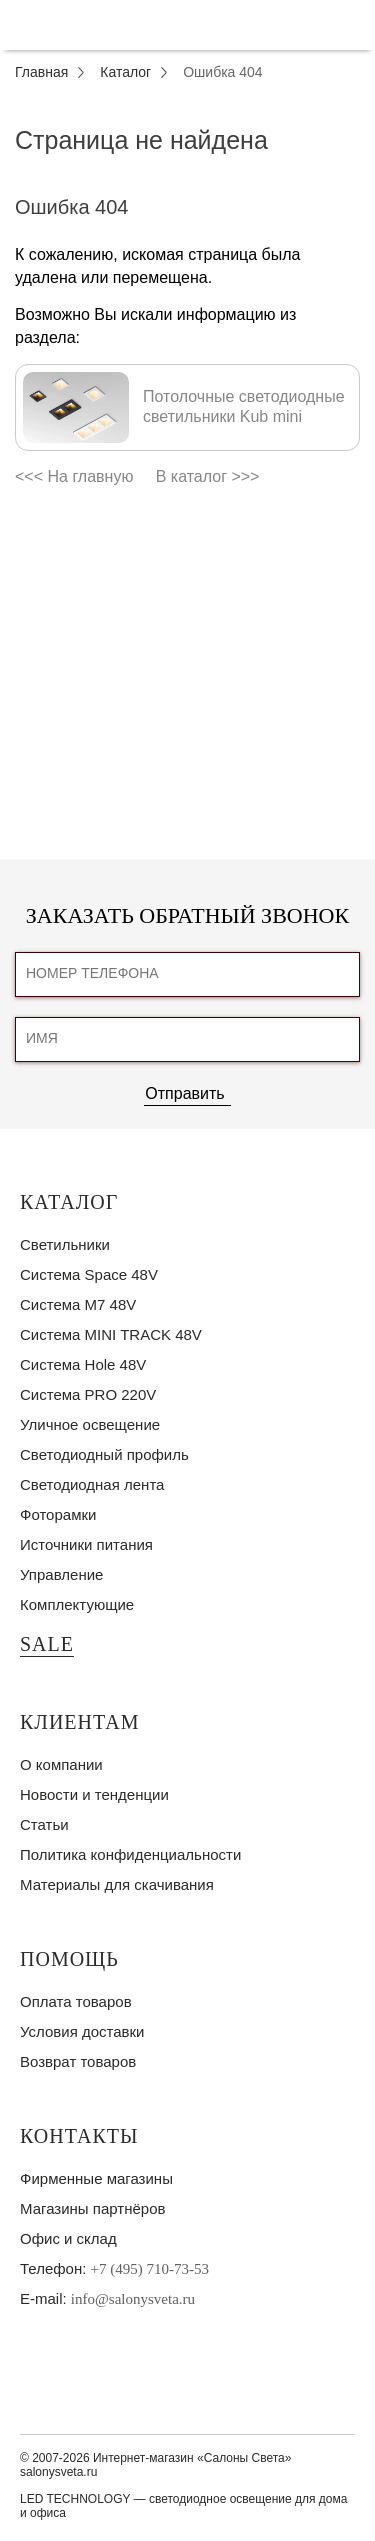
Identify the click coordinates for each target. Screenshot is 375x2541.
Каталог (69, 1202)
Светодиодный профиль (104, 1454)
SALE (47, 1644)
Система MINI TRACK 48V (111, 1334)
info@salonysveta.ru (133, 2299)
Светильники (65, 1244)
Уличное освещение (90, 1424)
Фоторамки (58, 1514)
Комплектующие (77, 1604)
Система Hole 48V (83, 1364)
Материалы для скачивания (117, 1884)
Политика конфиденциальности (130, 1854)
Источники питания (86, 1544)
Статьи (44, 1824)
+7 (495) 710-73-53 (150, 2269)
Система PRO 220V (88, 1394)
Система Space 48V (89, 1274)
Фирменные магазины (96, 2178)
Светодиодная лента (92, 1484)
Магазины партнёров (92, 2208)
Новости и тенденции (94, 1794)
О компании (61, 1764)
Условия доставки (82, 2031)
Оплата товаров (76, 2001)
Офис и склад (68, 2238)
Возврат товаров (78, 2061)
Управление (61, 1574)
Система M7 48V (78, 1304)
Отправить (184, 1093)
